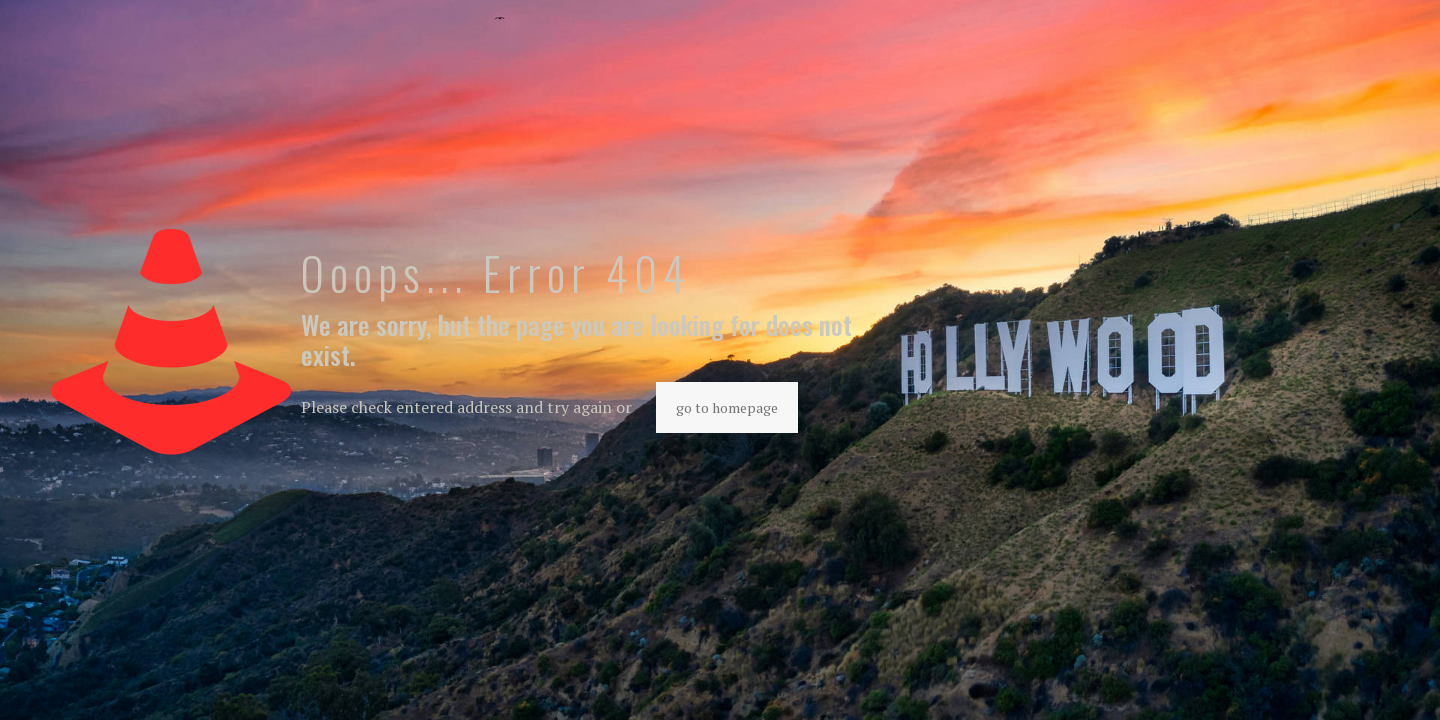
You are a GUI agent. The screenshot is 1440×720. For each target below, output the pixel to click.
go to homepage (727, 407)
